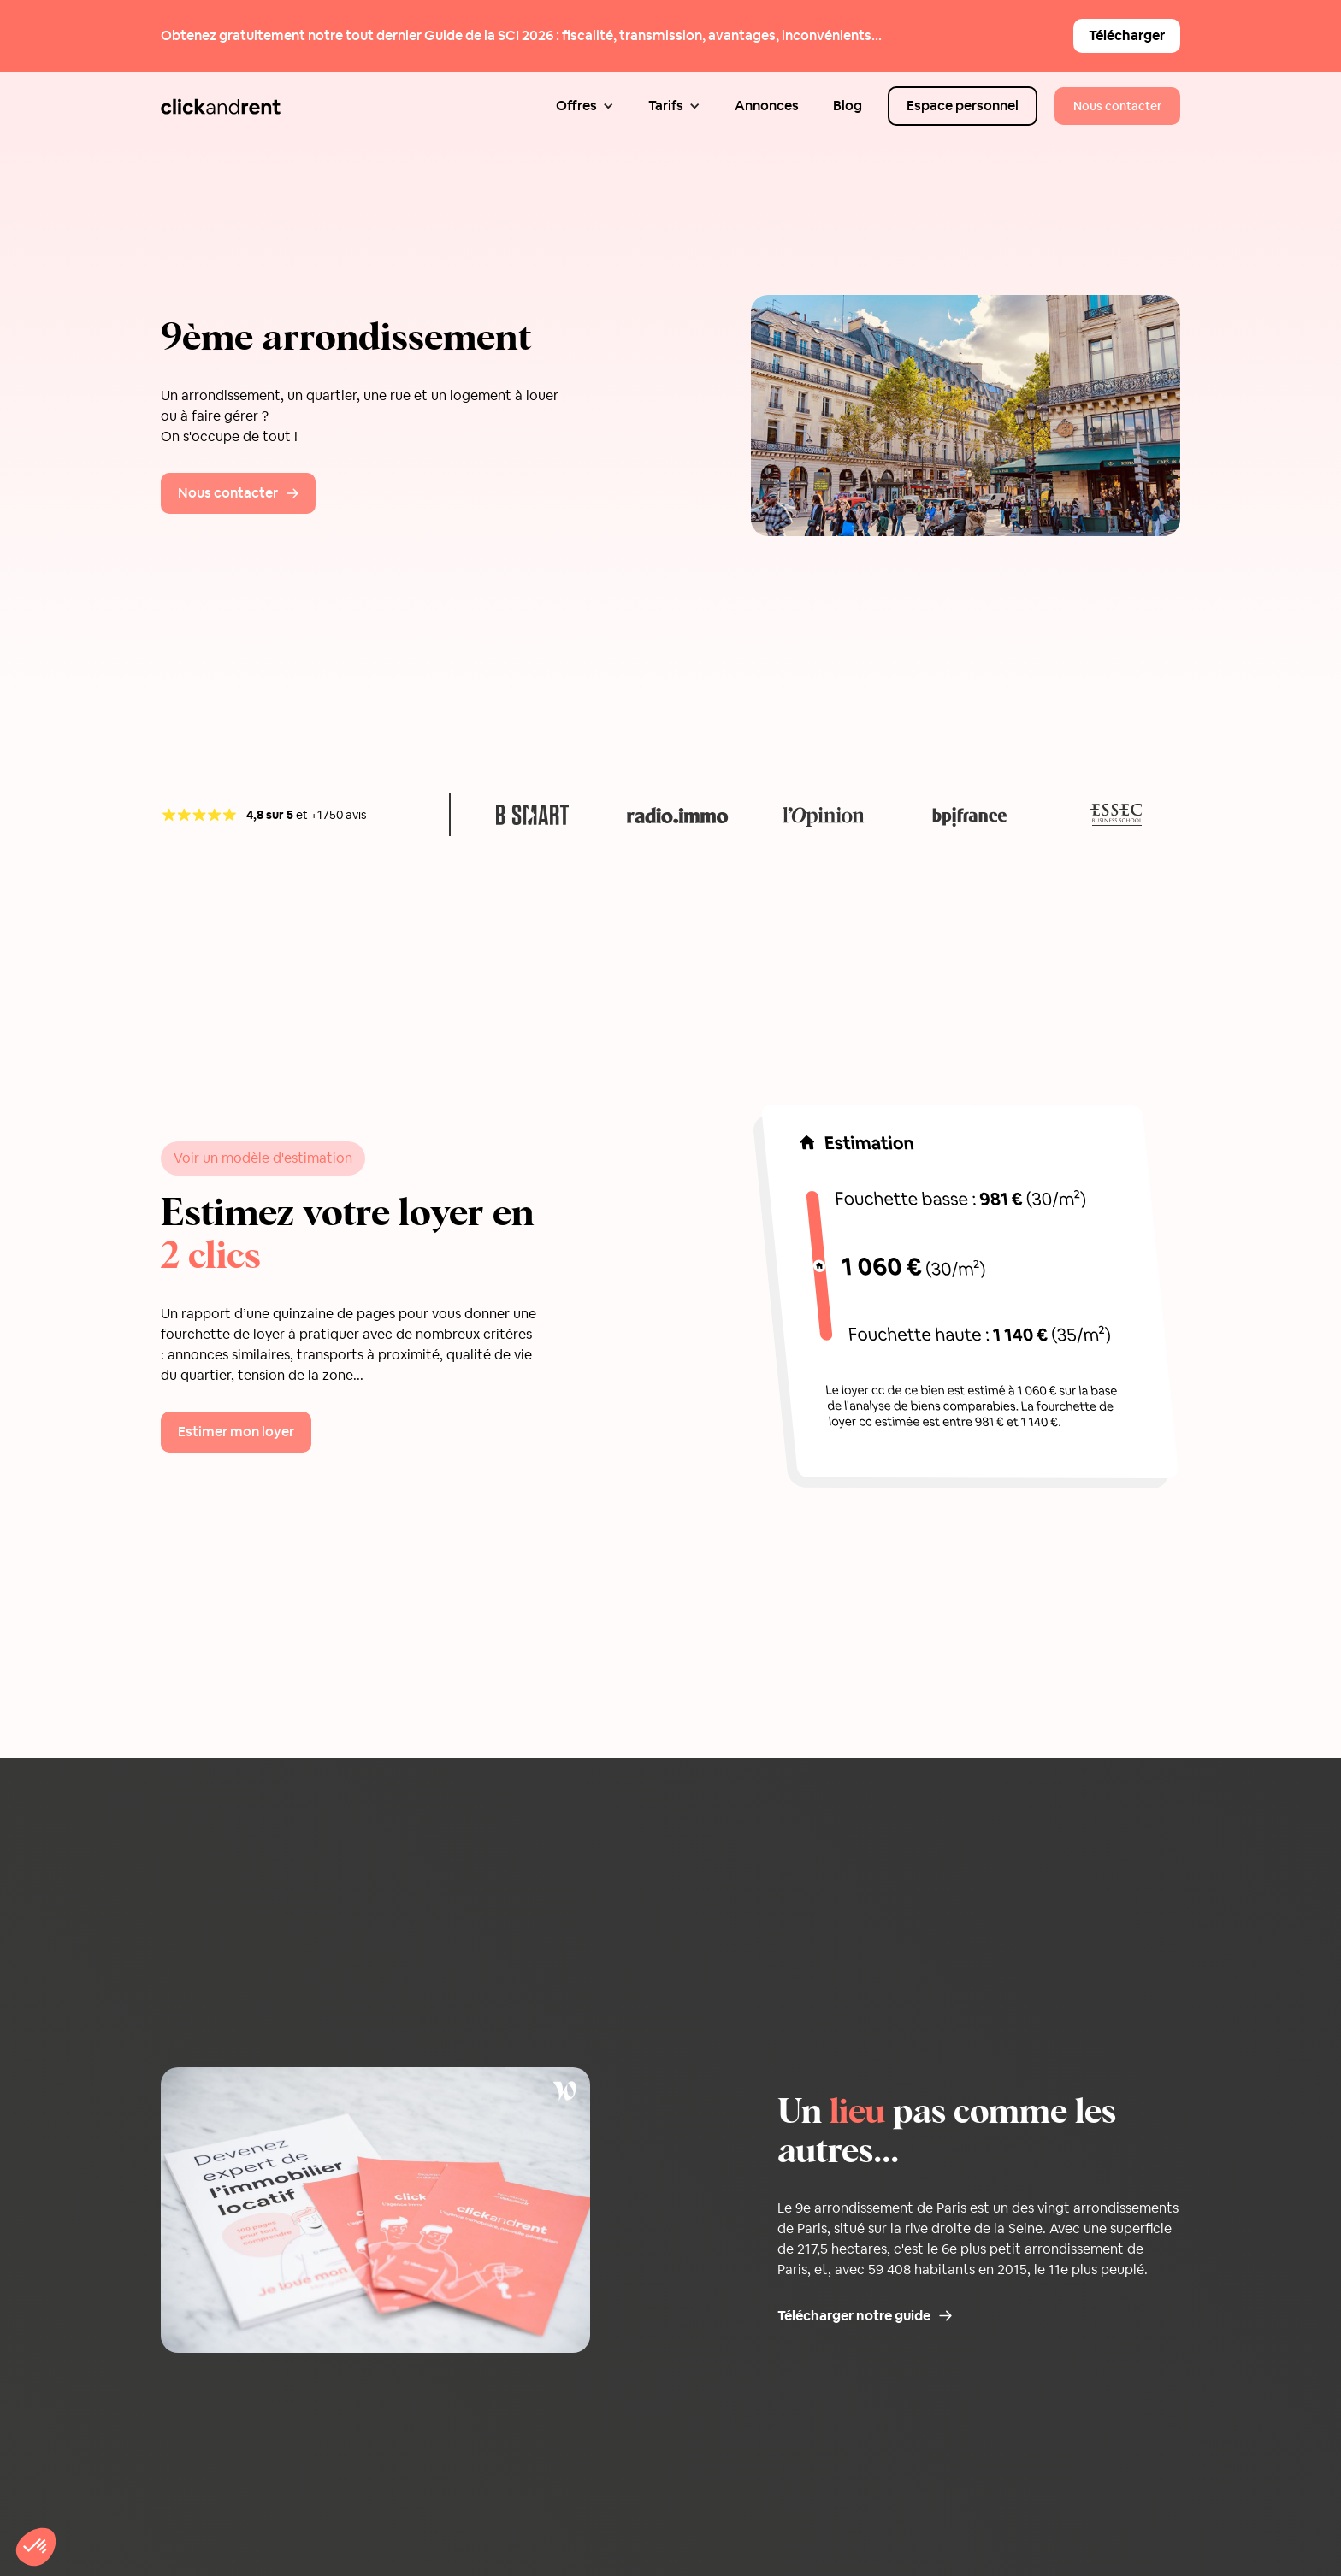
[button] (585, 106)
